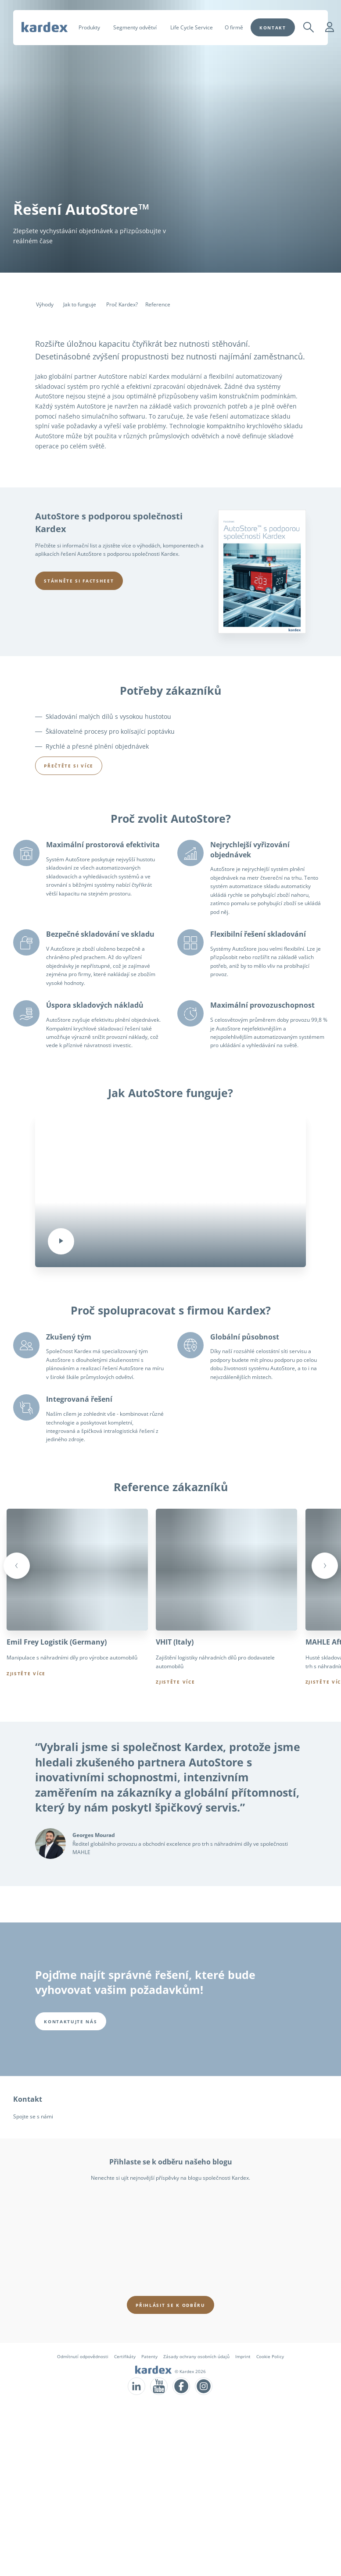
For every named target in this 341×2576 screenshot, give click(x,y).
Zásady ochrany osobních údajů (196, 2356)
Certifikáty (125, 2356)
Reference (157, 304)
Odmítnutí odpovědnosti (82, 2356)
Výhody (45, 304)
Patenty (149, 2356)
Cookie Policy (270, 2356)
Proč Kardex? (122, 304)
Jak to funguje (79, 304)
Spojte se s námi (33, 2116)
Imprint (243, 2356)
